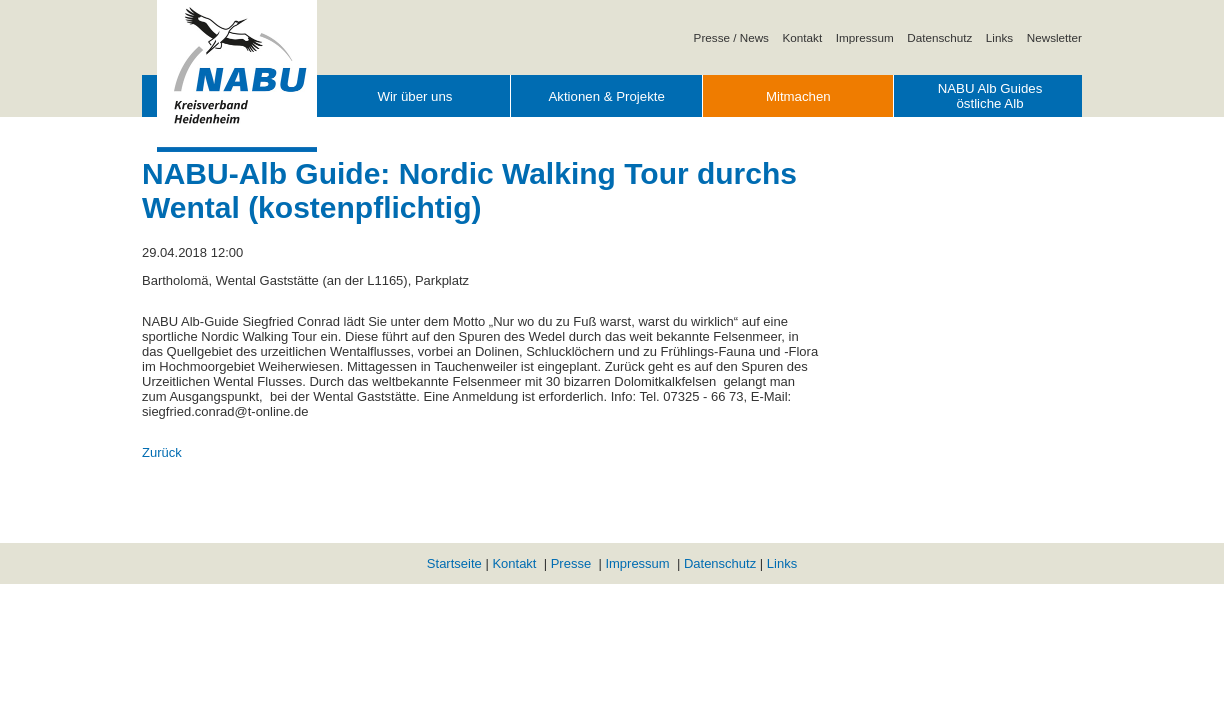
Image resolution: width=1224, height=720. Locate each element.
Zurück (162, 452)
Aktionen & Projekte (606, 96)
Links (999, 37)
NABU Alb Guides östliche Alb (990, 96)
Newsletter (1054, 37)
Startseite (454, 563)
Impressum (865, 37)
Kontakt (803, 37)
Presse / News (731, 37)
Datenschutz (939, 37)
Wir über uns (414, 96)
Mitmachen (798, 96)
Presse (571, 563)
